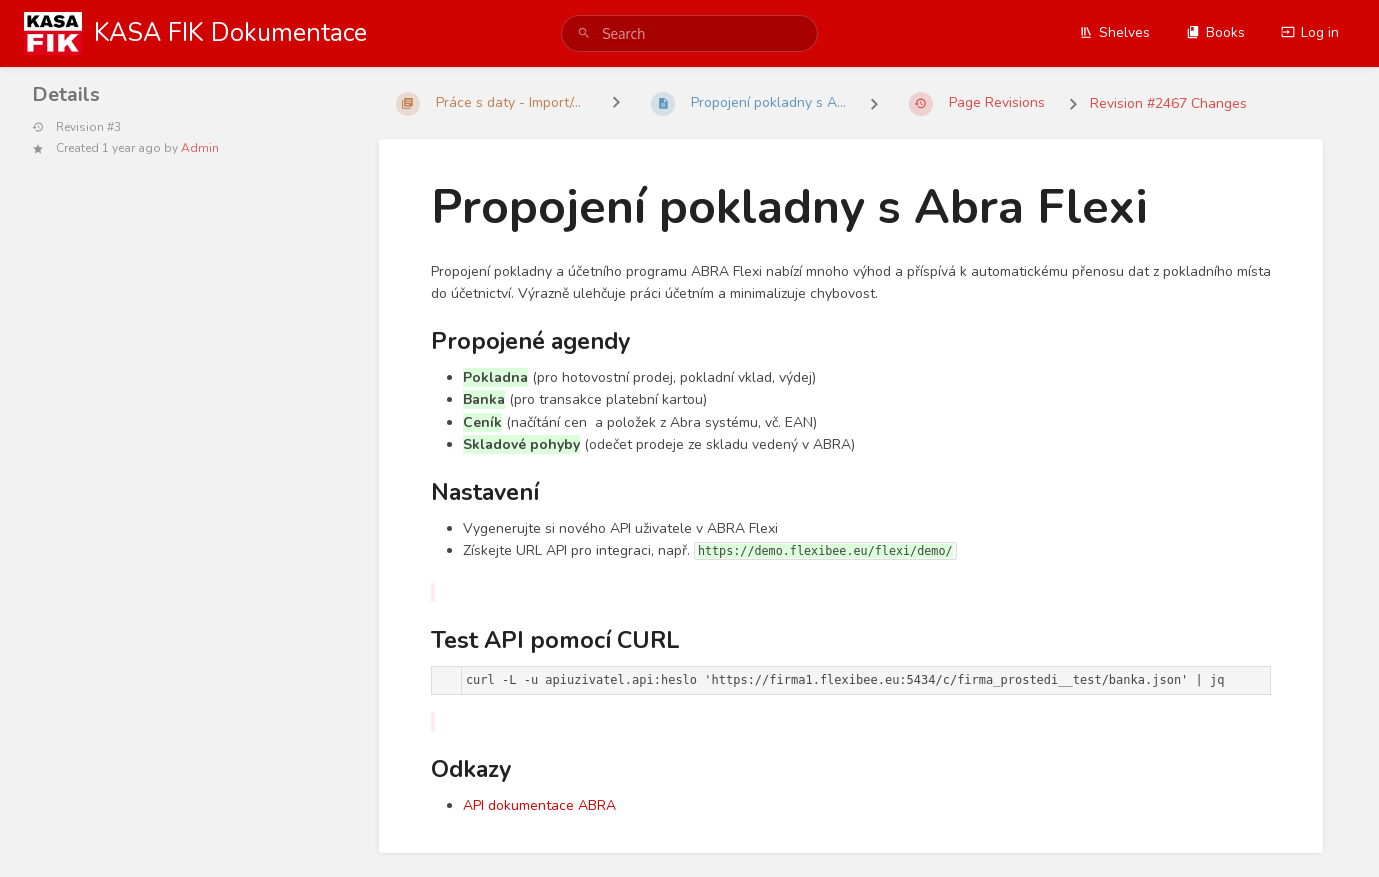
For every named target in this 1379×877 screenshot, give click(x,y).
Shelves (1114, 32)
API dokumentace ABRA (539, 805)
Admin (200, 148)
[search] (689, 33)
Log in (1310, 32)
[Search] (584, 33)
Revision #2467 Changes (1168, 103)
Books (1215, 32)
